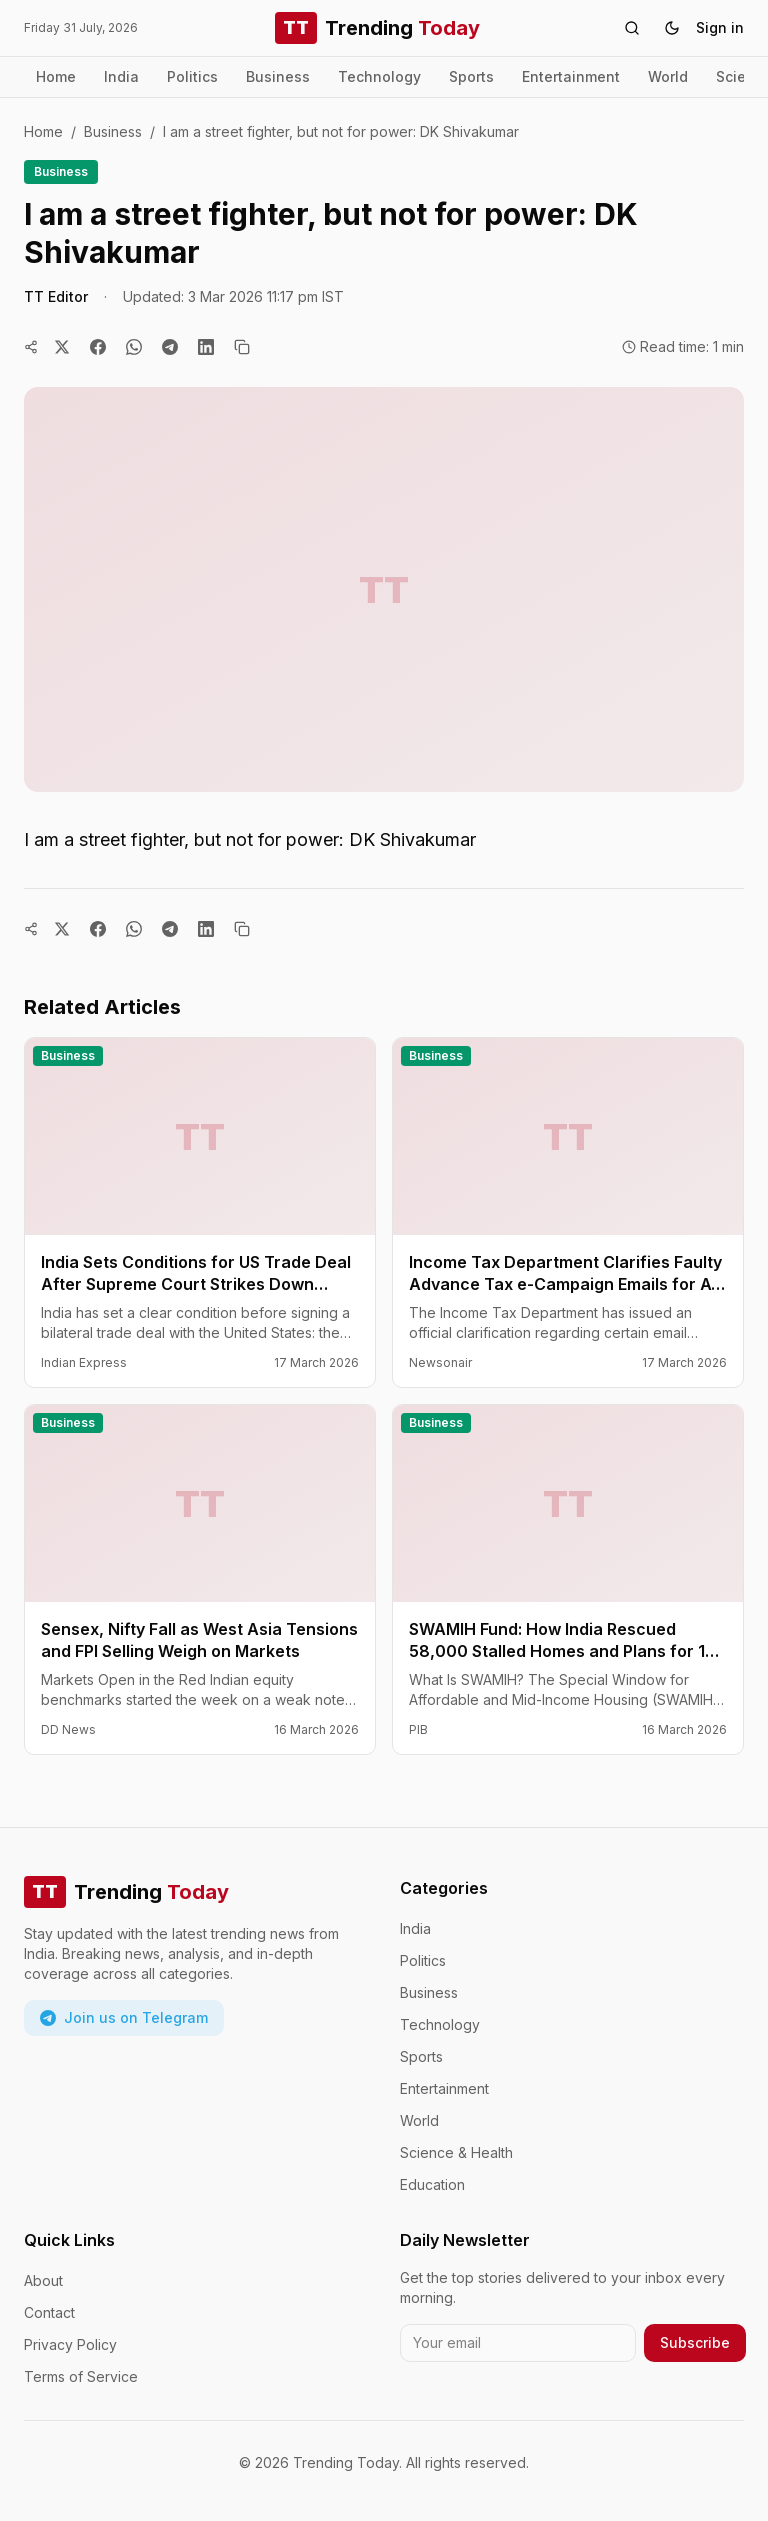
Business (278, 76)
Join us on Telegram (124, 2017)
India (121, 76)
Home (56, 76)
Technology (379, 76)
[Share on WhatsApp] (134, 347)
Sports (471, 76)
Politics (192, 76)
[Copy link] (242, 347)
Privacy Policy (70, 2344)
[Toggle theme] (672, 28)
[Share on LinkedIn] (206, 347)
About (43, 2280)
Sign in (720, 27)
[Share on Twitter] (62, 347)
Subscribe (695, 2342)
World (668, 76)
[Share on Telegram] (170, 347)
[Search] (632, 28)
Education (432, 2184)
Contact (49, 2312)
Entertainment (571, 76)
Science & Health (456, 2152)
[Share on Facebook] (98, 347)
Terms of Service (81, 2376)
